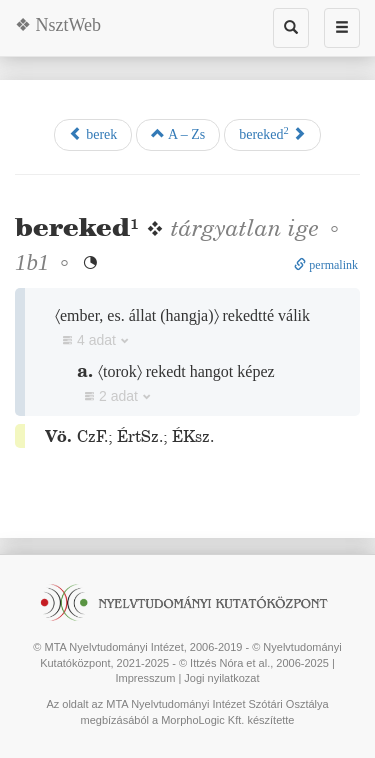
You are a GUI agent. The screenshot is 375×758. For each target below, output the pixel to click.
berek (93, 134)
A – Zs (178, 134)
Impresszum (145, 678)
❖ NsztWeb (58, 25)
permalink (326, 265)
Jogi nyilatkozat (221, 678)
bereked (272, 133)
